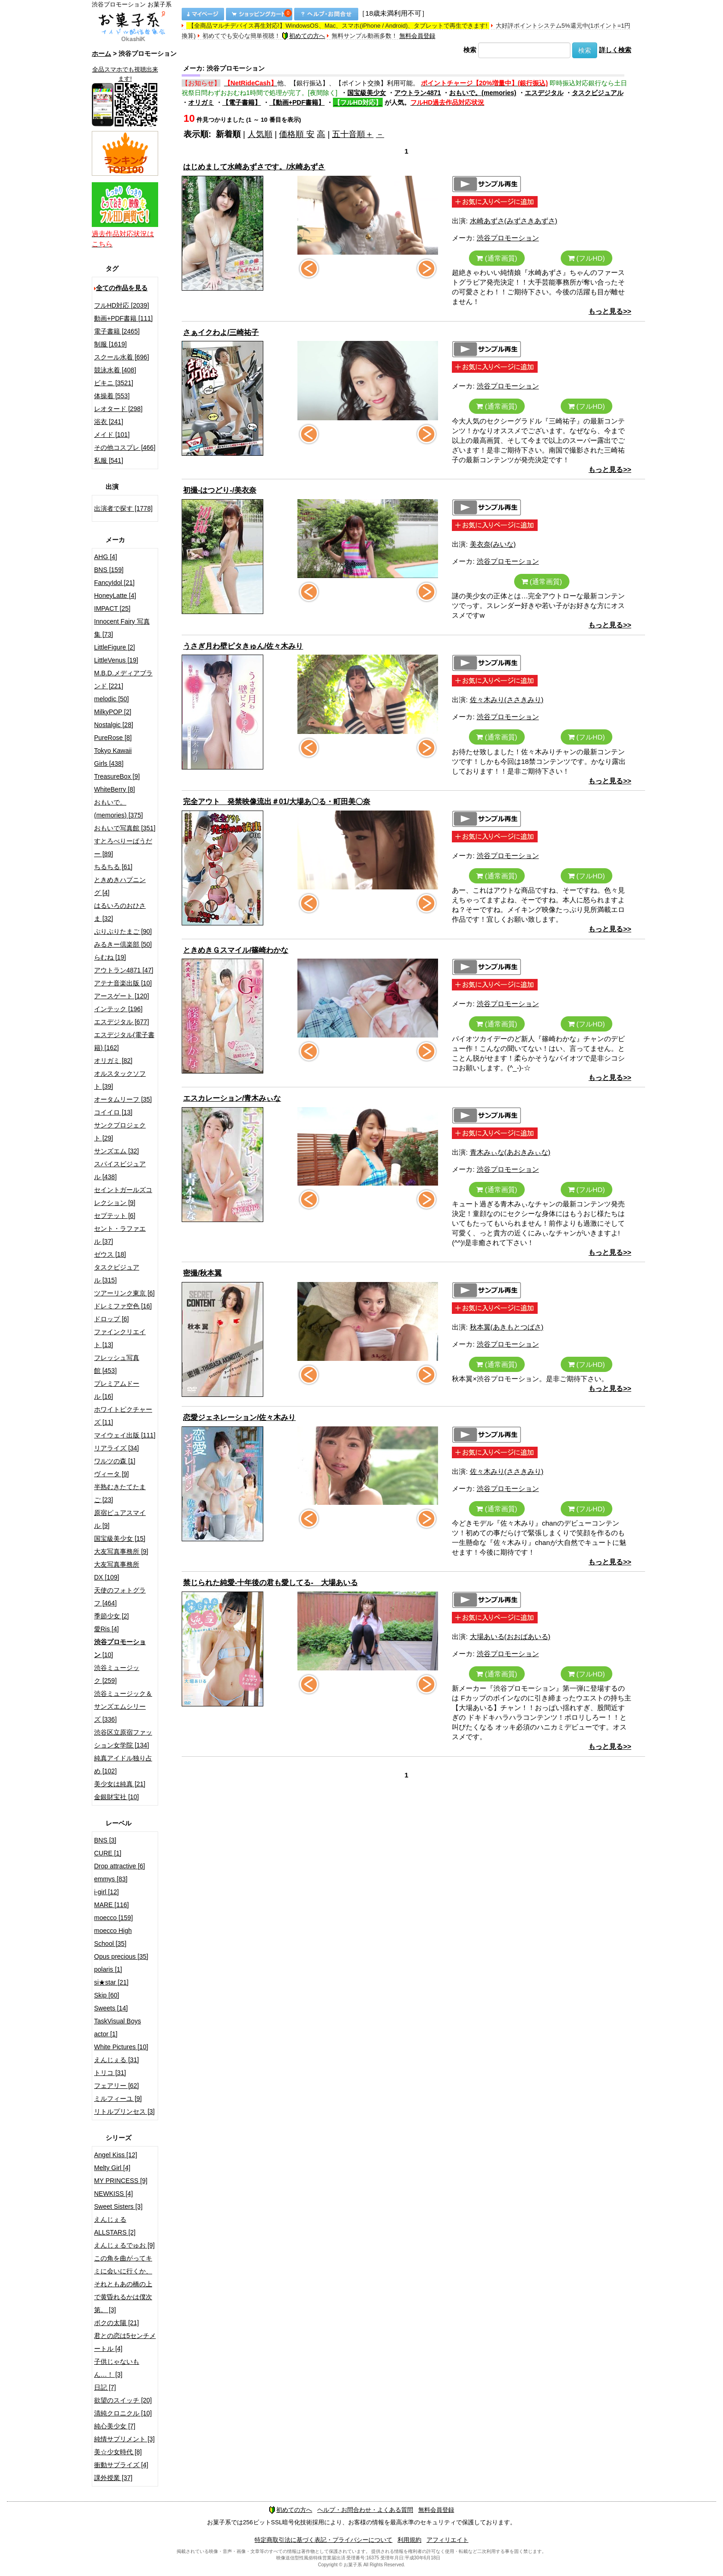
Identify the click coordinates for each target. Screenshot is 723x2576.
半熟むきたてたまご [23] (120, 1493)
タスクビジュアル (597, 92)
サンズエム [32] (116, 1151)
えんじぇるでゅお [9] (124, 2245)
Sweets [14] (111, 2008)
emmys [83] (110, 1879)
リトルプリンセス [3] (124, 2111)
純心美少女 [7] (114, 2426)
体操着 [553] (112, 396)
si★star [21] (111, 1982)
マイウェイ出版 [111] (124, 1435)
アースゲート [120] (121, 996)
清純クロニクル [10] (123, 2413)
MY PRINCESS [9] (121, 2180)
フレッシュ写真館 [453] (116, 1364)
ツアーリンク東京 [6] (124, 1293)
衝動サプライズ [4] (121, 2465)
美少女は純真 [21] (119, 1784)
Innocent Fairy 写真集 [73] (122, 628)
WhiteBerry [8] (114, 789)
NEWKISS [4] (113, 2193)
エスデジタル (544, 92)
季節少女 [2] (111, 1616)
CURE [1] (107, 1853)
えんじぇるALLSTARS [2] (115, 2226)
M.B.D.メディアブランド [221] (123, 679)
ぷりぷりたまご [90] (123, 931)
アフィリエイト (447, 2539)
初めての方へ (303, 35)
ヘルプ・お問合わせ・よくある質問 (365, 2509)
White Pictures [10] (121, 2047)
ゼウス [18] (110, 1254)
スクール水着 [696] (121, 357)
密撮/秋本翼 (202, 1273)
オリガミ (201, 102)
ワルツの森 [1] (114, 1461)
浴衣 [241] (108, 421)
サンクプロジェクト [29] (120, 1131)
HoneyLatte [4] (115, 595)
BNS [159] (109, 569)
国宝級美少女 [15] (119, 1538)
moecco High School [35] (113, 1937)
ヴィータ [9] (111, 1474)
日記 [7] (105, 2387)
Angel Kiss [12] (115, 2155)
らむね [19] (110, 957)
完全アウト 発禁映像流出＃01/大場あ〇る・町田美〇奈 (276, 801)
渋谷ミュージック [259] (116, 1674)
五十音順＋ (352, 134)
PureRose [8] (113, 737)
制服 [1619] (110, 344)
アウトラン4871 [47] (123, 970)
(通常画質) (496, 258)
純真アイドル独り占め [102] (123, 1764)
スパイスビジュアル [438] (120, 1170)
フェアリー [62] (116, 2085)
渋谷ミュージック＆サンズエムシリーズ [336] (123, 1706)
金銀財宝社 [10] (116, 1797)
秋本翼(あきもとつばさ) (507, 1327)
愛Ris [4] (106, 1629)
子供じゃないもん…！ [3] (116, 2368)
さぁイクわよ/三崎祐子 (221, 332)
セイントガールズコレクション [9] (123, 1196)
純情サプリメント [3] (124, 2439)
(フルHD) (586, 258)
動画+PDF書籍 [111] (123, 318)
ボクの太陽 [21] (116, 2322)
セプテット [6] (114, 1215)
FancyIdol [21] (114, 582)
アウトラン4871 (417, 92)
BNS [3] (105, 1840)
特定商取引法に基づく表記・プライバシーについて (323, 2539)
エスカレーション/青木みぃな (232, 1098)
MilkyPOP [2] (112, 712)
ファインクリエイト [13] (120, 1338)
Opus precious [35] (121, 1956)
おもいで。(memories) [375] (118, 809)
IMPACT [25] (112, 608)
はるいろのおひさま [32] (120, 912)
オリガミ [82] (113, 1060)
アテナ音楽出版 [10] (123, 983)
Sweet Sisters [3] (118, 2206)
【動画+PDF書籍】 (297, 102)
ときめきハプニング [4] (120, 886)
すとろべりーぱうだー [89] (123, 847)
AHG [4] (105, 557)
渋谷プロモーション (508, 238)
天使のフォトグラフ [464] (120, 1596)
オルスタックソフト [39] (120, 1080)
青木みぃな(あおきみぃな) (510, 1152)
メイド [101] (112, 434)
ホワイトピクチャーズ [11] (123, 1416)
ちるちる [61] (113, 867)
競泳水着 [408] (115, 370)
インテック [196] (118, 1009)
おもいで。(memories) (482, 92)
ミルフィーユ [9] (118, 2098)
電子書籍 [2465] (117, 331)
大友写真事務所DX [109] (116, 1571)
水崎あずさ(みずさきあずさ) (513, 221)
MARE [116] (111, 1904)
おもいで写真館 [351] (124, 828)
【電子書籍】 (241, 102)
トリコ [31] (110, 2072)
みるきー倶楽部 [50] (123, 944)
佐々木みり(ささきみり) (507, 700)
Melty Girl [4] (112, 2167)
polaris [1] (108, 1969)
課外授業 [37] (113, 2477)
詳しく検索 (615, 50)
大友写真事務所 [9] (121, 1551)
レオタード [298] (118, 408)
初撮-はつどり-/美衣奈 (219, 490)
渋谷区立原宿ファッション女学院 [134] (123, 1739)
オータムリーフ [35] (123, 1099)
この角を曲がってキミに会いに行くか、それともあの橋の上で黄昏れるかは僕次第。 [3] (123, 2284)
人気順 (260, 134)
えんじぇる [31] (116, 2059)
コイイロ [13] (113, 1112)
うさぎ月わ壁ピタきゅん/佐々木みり (243, 646)
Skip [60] (106, 1995)
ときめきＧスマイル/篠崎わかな (235, 950)
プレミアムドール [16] (116, 1390)
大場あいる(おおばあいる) (510, 1636)
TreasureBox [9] (117, 776)
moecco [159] (113, 1917)
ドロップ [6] (111, 1319)
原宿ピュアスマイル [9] (120, 1519)
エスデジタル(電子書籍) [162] (124, 1041)
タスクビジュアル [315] (116, 1274)
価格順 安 (296, 134)
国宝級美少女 (366, 92)
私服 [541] (108, 460)
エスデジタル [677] (121, 1022)
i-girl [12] (106, 1892)
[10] (120, 1648)
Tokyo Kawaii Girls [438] (113, 757)
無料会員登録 (417, 35)
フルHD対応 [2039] (121, 305)
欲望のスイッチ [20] (123, 2400)
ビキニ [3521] (113, 383)
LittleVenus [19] (116, 660)
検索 (469, 50)
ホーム (101, 53)
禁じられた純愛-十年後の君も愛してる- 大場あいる (270, 1582)
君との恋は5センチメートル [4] (125, 2342)
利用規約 (409, 2539)
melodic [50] (111, 699)
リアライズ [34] (116, 1448)
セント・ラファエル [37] (120, 1235)
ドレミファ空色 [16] (123, 1306)
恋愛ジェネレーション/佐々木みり (239, 1417)
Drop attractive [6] (119, 1866)
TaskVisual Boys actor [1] (117, 2027)
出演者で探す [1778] (123, 508)
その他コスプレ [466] (124, 447)
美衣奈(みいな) (493, 544)
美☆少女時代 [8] (118, 2452)
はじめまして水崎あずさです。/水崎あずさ (254, 167)
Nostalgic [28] (113, 724)
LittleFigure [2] (114, 647)
